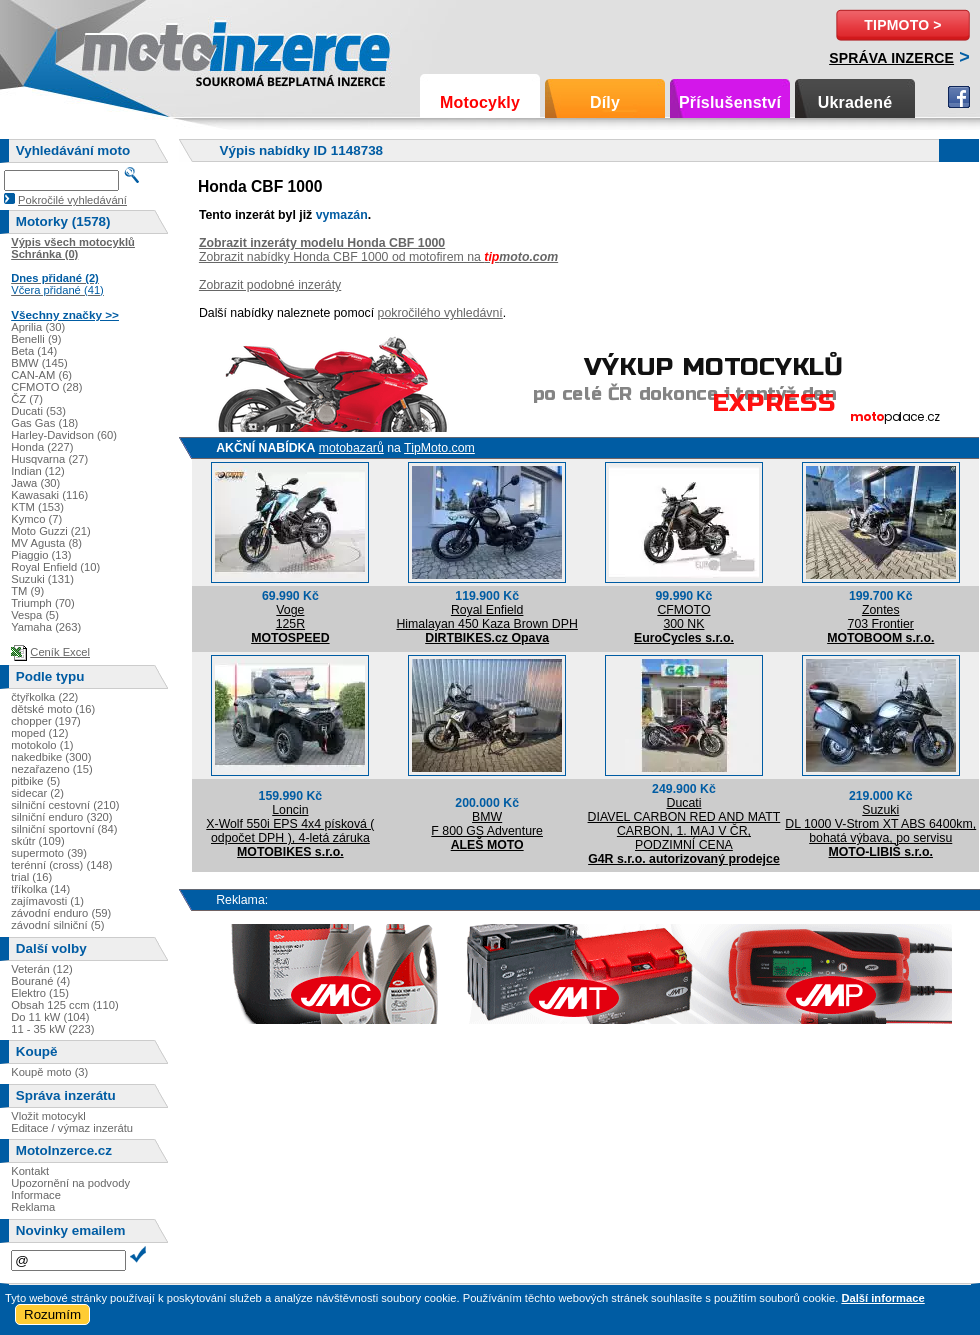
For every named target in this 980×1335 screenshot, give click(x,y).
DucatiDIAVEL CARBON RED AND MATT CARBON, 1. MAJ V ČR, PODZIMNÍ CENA (684, 824)
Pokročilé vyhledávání (72, 200)
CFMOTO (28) (46, 387)
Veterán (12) (42, 969)
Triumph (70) (43, 603)
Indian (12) (38, 471)
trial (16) (31, 877)
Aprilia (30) (38, 327)
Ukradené (855, 102)
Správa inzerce (891, 58)
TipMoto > (902, 25)
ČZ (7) (27, 399)
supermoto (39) (49, 853)
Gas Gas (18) (44, 423)
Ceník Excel (60, 652)
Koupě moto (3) (49, 1072)
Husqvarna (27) (49, 459)
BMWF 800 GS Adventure (487, 824)
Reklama (33, 1207)
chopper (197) (46, 721)
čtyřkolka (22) (44, 697)
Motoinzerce (124, 49)
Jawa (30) (35, 483)
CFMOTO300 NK (683, 617)
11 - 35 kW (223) (52, 1029)
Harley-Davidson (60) (64, 435)
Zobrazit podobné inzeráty (270, 285)
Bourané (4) (40, 981)
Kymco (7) (36, 519)
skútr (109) (37, 841)
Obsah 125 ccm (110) (65, 1005)
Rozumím (52, 1314)
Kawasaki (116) (49, 495)
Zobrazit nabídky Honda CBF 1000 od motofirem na (378, 257)
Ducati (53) (38, 411)
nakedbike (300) (51, 757)
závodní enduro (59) (61, 913)
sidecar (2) (37, 793)
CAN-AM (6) (41, 375)
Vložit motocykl (48, 1116)
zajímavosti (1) (47, 901)
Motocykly (480, 102)
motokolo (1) (42, 745)
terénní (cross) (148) (61, 865)
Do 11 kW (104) (50, 1017)
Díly (605, 102)
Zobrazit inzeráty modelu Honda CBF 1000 (322, 243)
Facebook (959, 97)
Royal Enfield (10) (55, 567)
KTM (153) (37, 507)
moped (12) (39, 733)
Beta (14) (34, 351)
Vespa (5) (35, 615)
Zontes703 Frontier (881, 617)
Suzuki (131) (42, 579)
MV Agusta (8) (46, 543)
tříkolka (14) (40, 889)
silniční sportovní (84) (64, 829)
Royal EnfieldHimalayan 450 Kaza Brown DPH (486, 617)
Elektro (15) (40, 993)
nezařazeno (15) (51, 769)
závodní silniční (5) (57, 925)
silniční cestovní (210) (65, 805)
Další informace (882, 1298)
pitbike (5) (35, 781)
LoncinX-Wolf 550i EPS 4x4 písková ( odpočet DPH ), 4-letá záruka (290, 824)
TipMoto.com (439, 448)
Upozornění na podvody (70, 1183)
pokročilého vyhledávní (440, 313)
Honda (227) (42, 447)
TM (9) (27, 591)
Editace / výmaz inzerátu (72, 1128)
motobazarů (351, 448)
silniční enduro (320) (61, 817)
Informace (36, 1195)
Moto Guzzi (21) (51, 531)
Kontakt (30, 1171)
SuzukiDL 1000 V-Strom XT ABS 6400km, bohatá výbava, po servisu (880, 824)
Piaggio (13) (41, 555)
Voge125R (290, 617)
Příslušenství (730, 102)
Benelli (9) (36, 339)
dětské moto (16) (53, 709)
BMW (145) (39, 363)
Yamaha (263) (46, 627)
